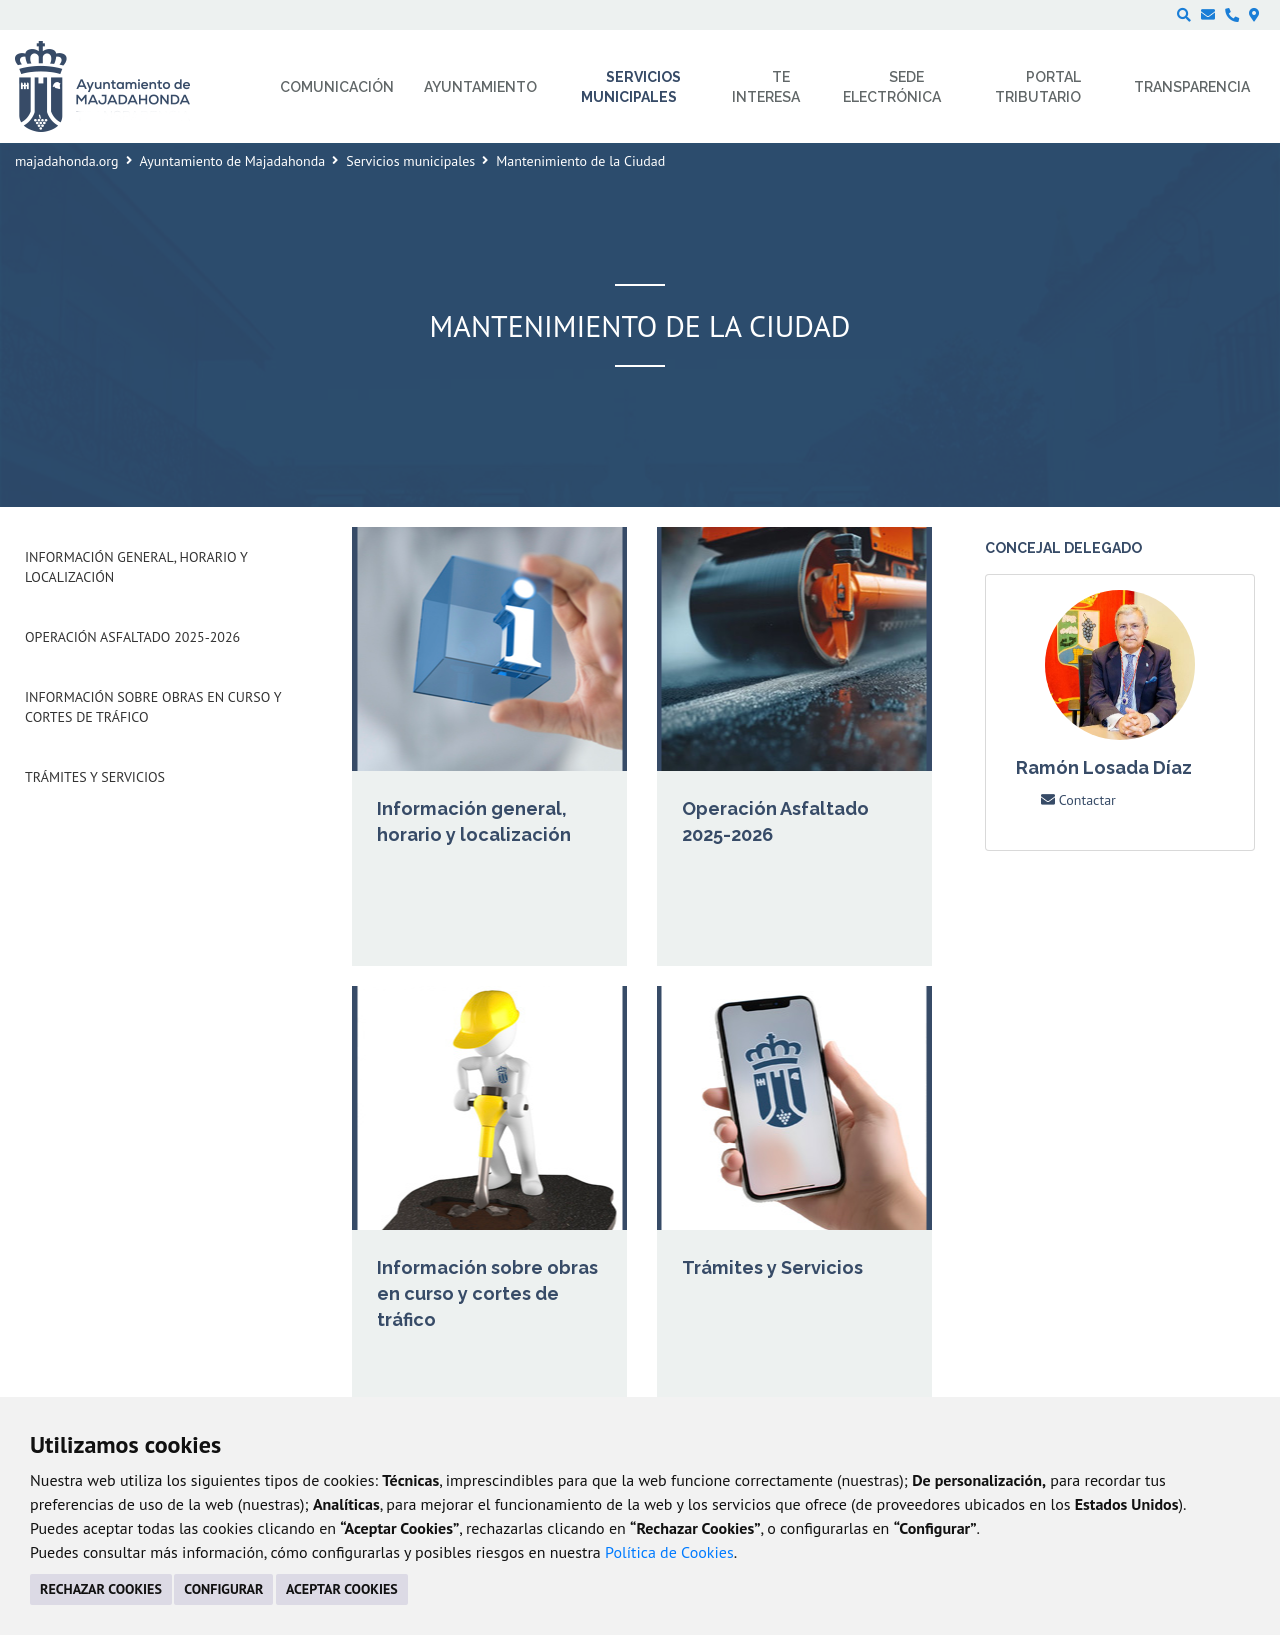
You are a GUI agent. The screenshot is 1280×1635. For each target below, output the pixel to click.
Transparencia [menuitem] (1192, 87)
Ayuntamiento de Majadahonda (233, 161)
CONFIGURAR (223, 1589)
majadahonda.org (67, 161)
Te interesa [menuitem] (766, 87)
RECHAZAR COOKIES (101, 1589)
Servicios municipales (410, 161)
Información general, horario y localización (136, 567)
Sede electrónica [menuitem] (892, 87)
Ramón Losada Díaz (1104, 767)
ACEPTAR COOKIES (342, 1589)
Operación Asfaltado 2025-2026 (132, 637)
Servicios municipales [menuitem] (631, 87)
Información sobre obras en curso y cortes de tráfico (153, 707)
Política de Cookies (669, 1552)
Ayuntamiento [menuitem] (480, 87)
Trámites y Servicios (95, 777)
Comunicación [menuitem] (337, 87)
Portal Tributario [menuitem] (1038, 87)
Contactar (1078, 800)
